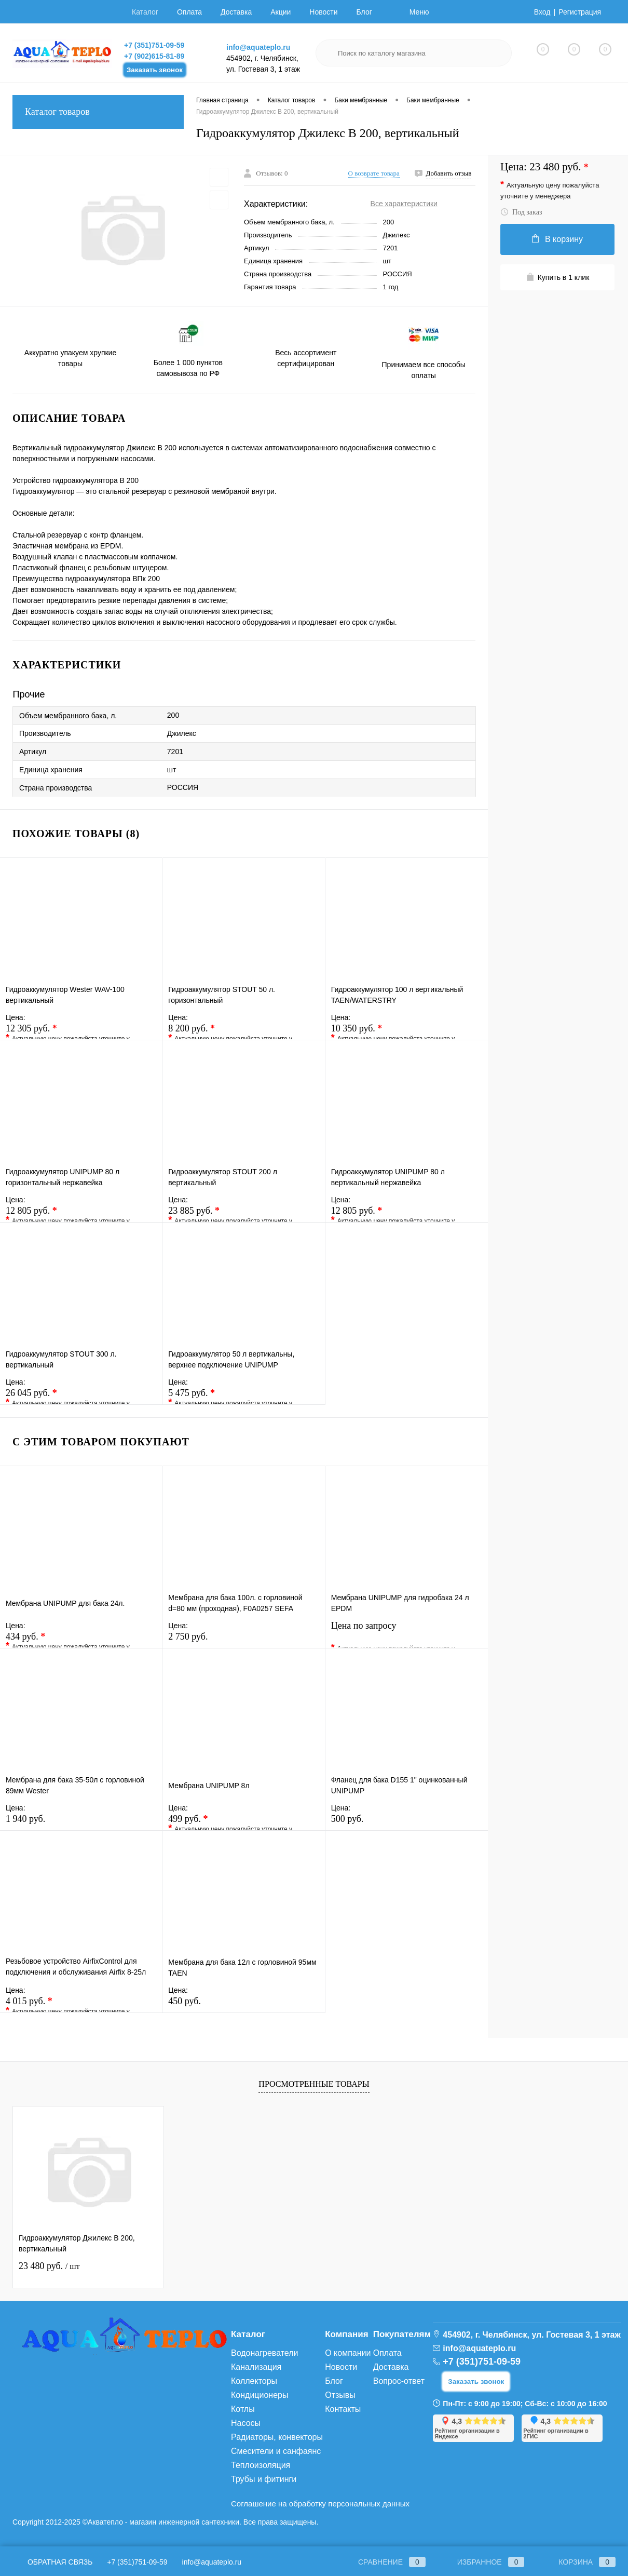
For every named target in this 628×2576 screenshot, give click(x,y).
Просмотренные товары (313, 2083)
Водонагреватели (264, 2353)
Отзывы (340, 2395)
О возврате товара (374, 173)
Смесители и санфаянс (276, 2451)
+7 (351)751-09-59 (154, 45)
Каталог (145, 12)
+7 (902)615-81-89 (154, 56)
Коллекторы (254, 2381)
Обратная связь (52, 2562)
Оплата (189, 12)
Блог (364, 12)
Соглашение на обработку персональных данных (320, 2503)
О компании (348, 2353)
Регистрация (579, 12)
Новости (323, 12)
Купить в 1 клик (558, 277)
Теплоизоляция (260, 2465)
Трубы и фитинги (263, 2479)
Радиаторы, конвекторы (277, 2437)
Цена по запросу (406, 1632)
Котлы (243, 2409)
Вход (542, 12)
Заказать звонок (155, 70)
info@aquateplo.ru (258, 47)
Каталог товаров (98, 112)
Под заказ (521, 212)
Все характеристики (404, 203)
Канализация (256, 2367)
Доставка (236, 12)
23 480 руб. (49, 2266)
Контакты (343, 2409)
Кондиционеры (259, 2395)
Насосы (246, 2423)
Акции (280, 12)
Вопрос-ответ (399, 2381)
